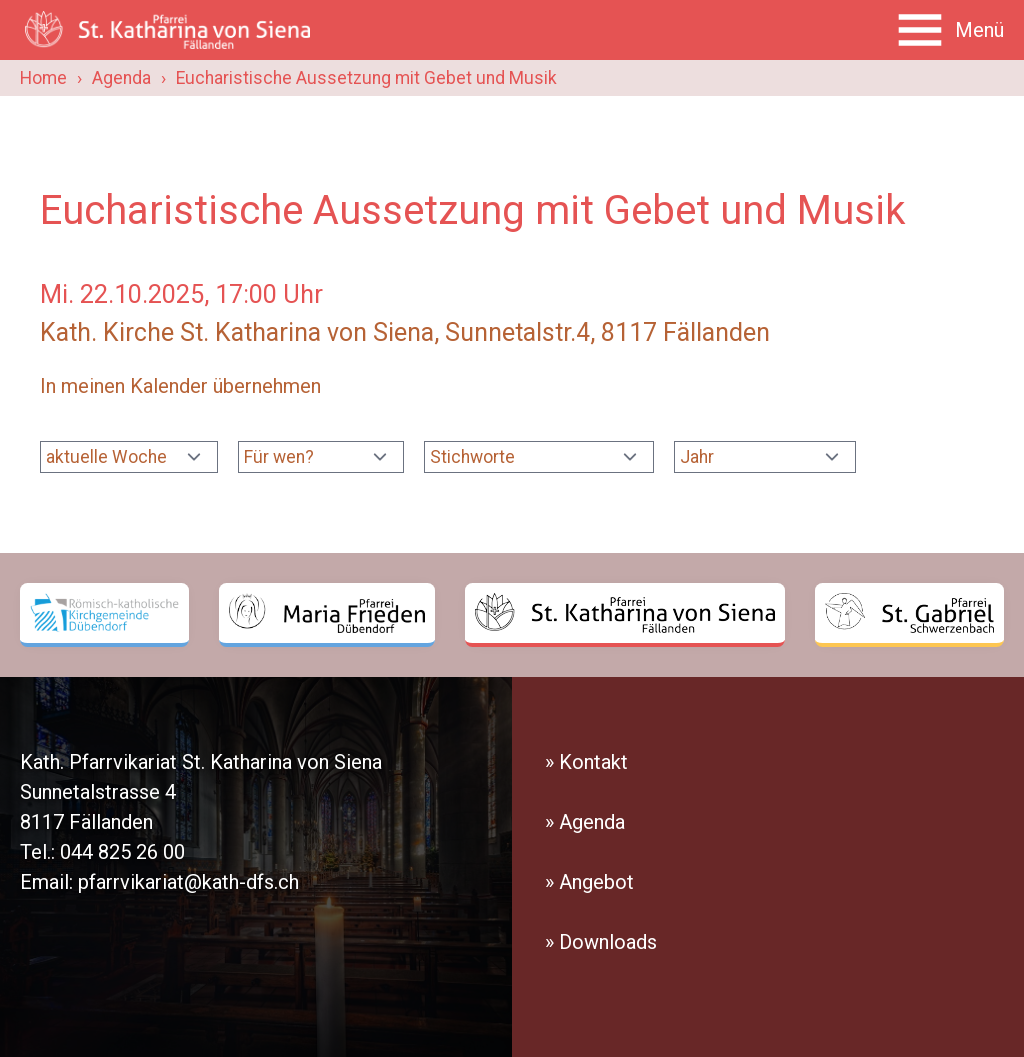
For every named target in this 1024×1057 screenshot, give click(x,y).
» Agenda (585, 822)
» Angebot (589, 882)
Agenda (121, 78)
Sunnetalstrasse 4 (98, 792)
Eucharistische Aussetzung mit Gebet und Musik (366, 78)
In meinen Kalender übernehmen (180, 386)
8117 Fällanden (86, 822)
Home (43, 78)
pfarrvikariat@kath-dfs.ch (188, 882)
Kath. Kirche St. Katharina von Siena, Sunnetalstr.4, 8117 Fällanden (405, 332)
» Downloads (601, 942)
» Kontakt (586, 762)
